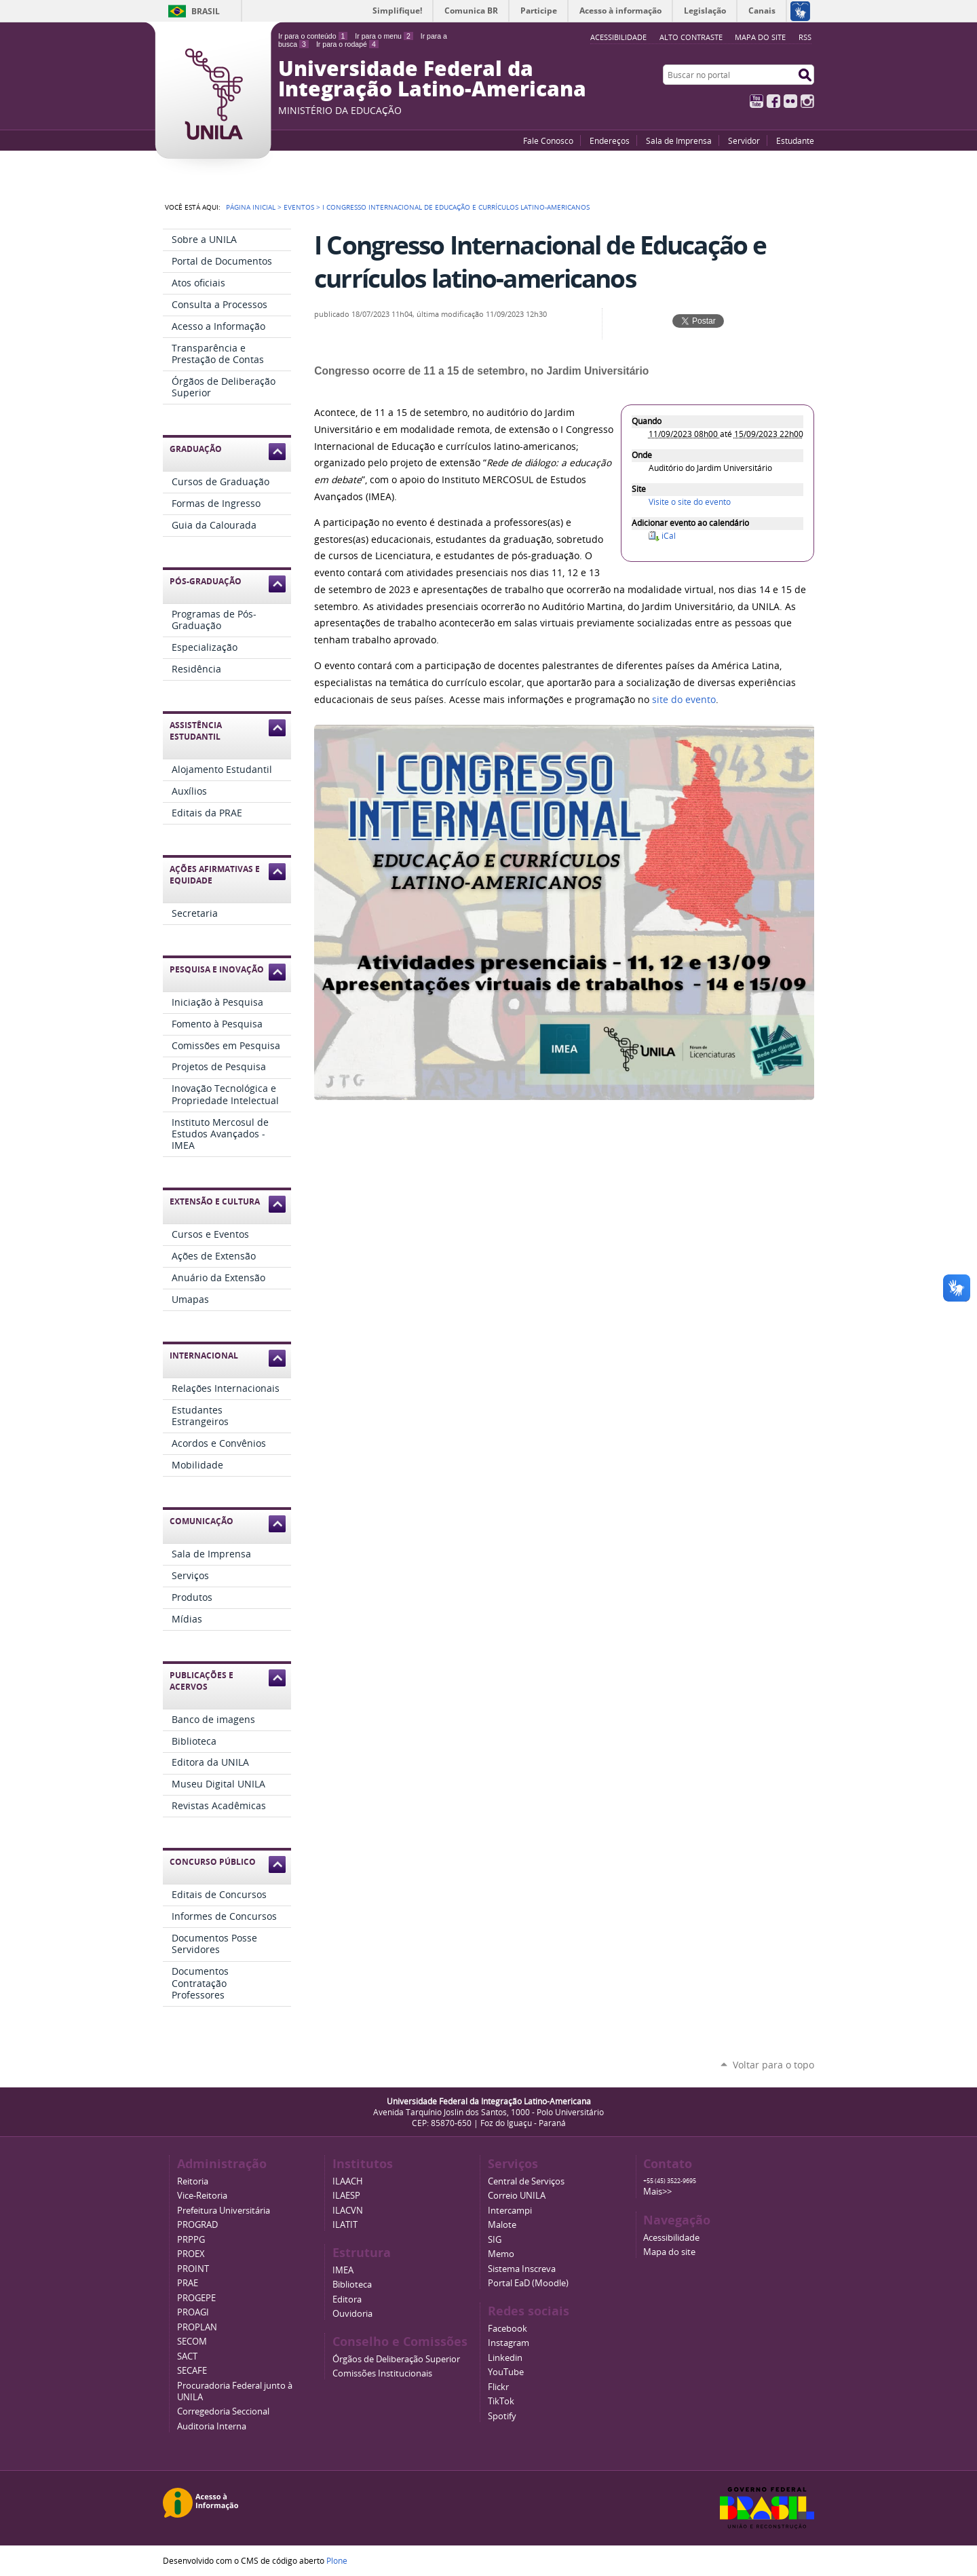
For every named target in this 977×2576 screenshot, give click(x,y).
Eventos (299, 207)
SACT (187, 2356)
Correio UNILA (516, 2195)
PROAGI (193, 2312)
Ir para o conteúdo (312, 36)
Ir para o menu (384, 36)
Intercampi (510, 2210)
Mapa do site (760, 37)
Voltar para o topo (773, 2064)
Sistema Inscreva (522, 2269)
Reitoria (192, 2181)
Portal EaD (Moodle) (528, 2283)
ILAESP (346, 2195)
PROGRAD (197, 2225)
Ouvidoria (352, 2313)
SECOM (192, 2341)
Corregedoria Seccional (223, 2411)
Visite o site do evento (690, 502)
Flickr (790, 101)
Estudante (795, 140)
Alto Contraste (691, 37)
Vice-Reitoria (202, 2195)
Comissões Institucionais (382, 2373)
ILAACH (347, 2181)
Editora (347, 2299)
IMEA (342, 2270)
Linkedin (505, 2358)
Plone (336, 2560)
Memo (501, 2254)
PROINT (193, 2269)
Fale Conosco (548, 140)
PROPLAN (197, 2327)
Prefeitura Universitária (223, 2210)
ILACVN (347, 2210)
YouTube (756, 101)
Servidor (744, 140)
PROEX (191, 2254)
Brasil (205, 11)
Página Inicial (250, 207)
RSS (805, 37)
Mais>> (657, 2191)
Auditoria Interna (211, 2426)
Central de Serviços (526, 2181)
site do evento (684, 700)
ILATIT (345, 2225)
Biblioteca (352, 2284)
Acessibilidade (671, 2237)
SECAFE (192, 2370)
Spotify (502, 2416)
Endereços (610, 140)
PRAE (187, 2283)
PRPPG (191, 2240)
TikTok (501, 2401)
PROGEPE (196, 2298)
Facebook (773, 101)
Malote (502, 2225)
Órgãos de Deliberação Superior (396, 2359)
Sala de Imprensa (679, 140)
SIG (494, 2240)
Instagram (807, 101)
